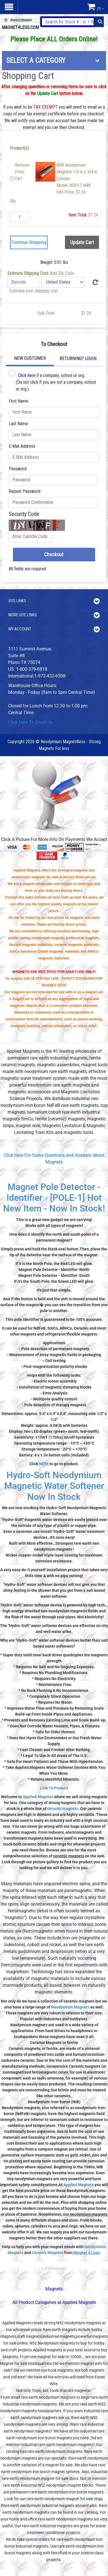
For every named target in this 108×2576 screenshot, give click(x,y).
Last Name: (19, 423)
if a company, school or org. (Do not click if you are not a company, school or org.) (52, 380)
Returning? (78, 358)
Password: (18, 468)
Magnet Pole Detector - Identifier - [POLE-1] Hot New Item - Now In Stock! (54, 1198)
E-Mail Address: (22, 446)
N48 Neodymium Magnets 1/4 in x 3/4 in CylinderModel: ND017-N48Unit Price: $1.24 (77, 178)
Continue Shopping (29, 242)
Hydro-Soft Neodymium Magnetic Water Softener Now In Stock (54, 1486)
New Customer (30, 358)
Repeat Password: (25, 491)
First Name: (19, 401)
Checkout (54, 554)
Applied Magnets (38, 1796)
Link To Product (54, 1788)
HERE (44, 1464)
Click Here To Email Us (30, 722)
